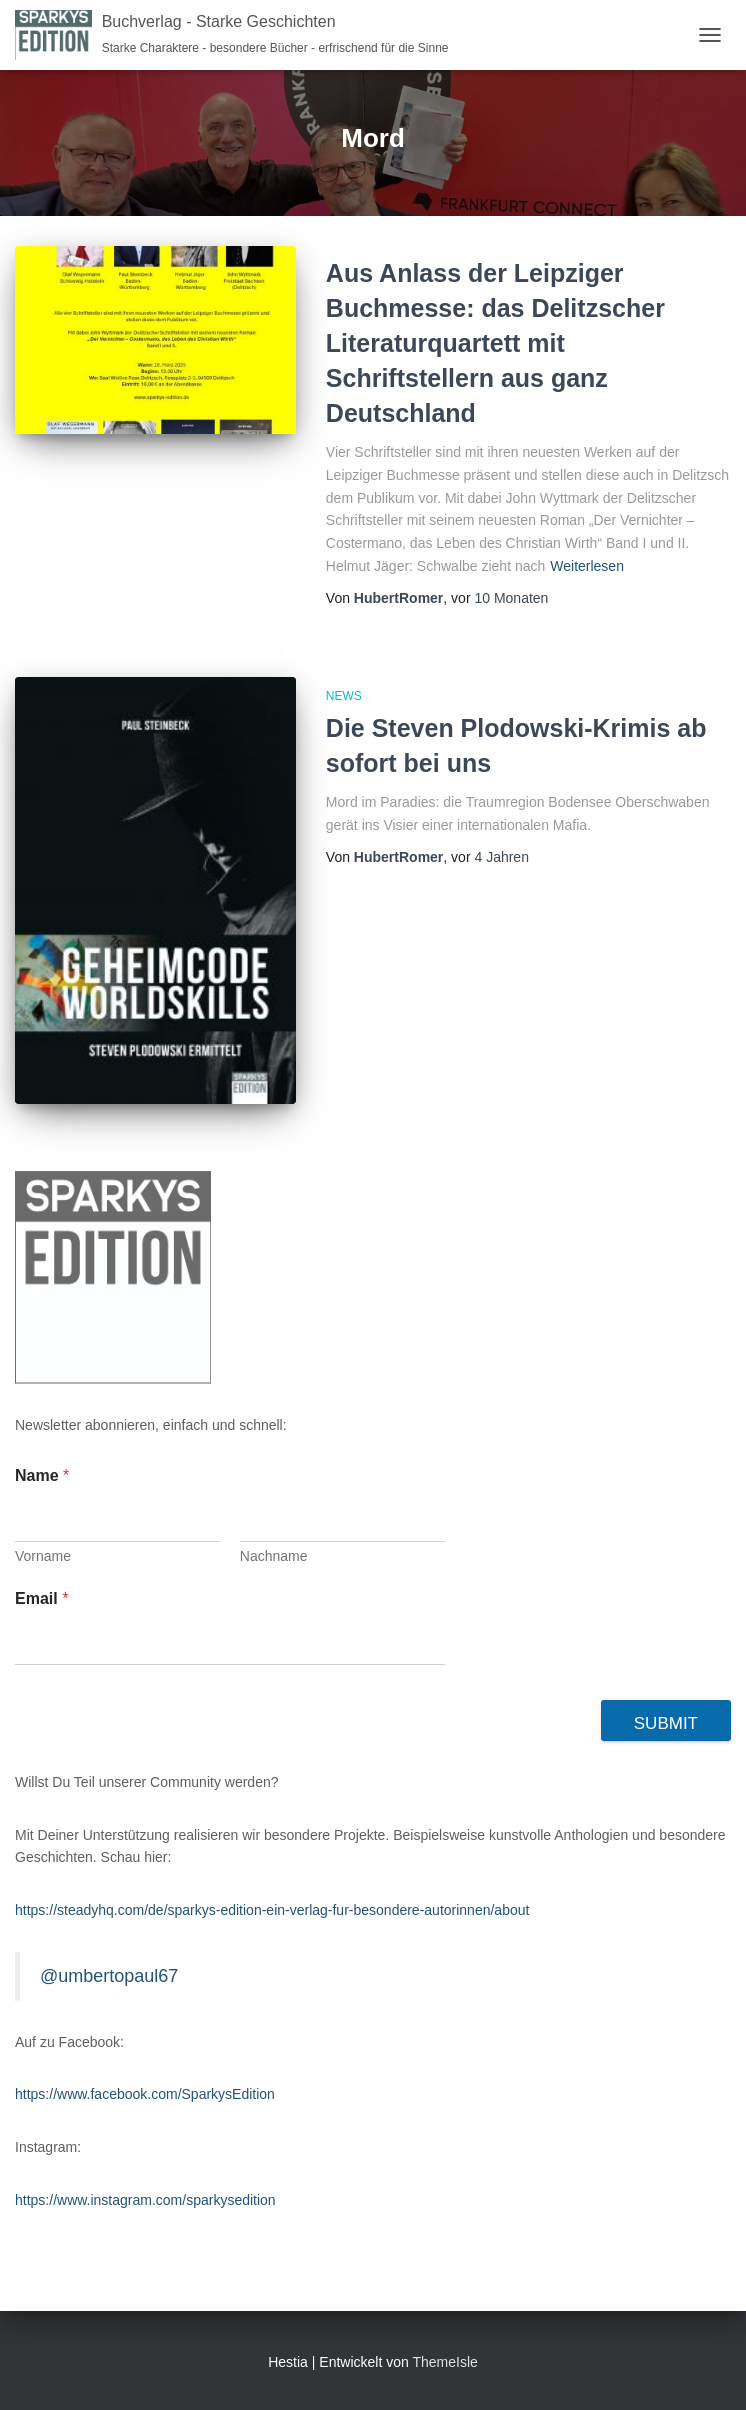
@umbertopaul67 (109, 1976)
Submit (666, 1723)
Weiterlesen (587, 566)
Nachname (274, 1556)
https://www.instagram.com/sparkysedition (145, 2200)
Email (41, 1598)
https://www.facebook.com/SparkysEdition (145, 2094)
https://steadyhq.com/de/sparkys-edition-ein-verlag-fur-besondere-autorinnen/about (272, 1910)
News (344, 696)
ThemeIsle (444, 2362)
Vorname (43, 1556)
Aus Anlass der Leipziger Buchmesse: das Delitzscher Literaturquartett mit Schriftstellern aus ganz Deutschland (495, 343)
